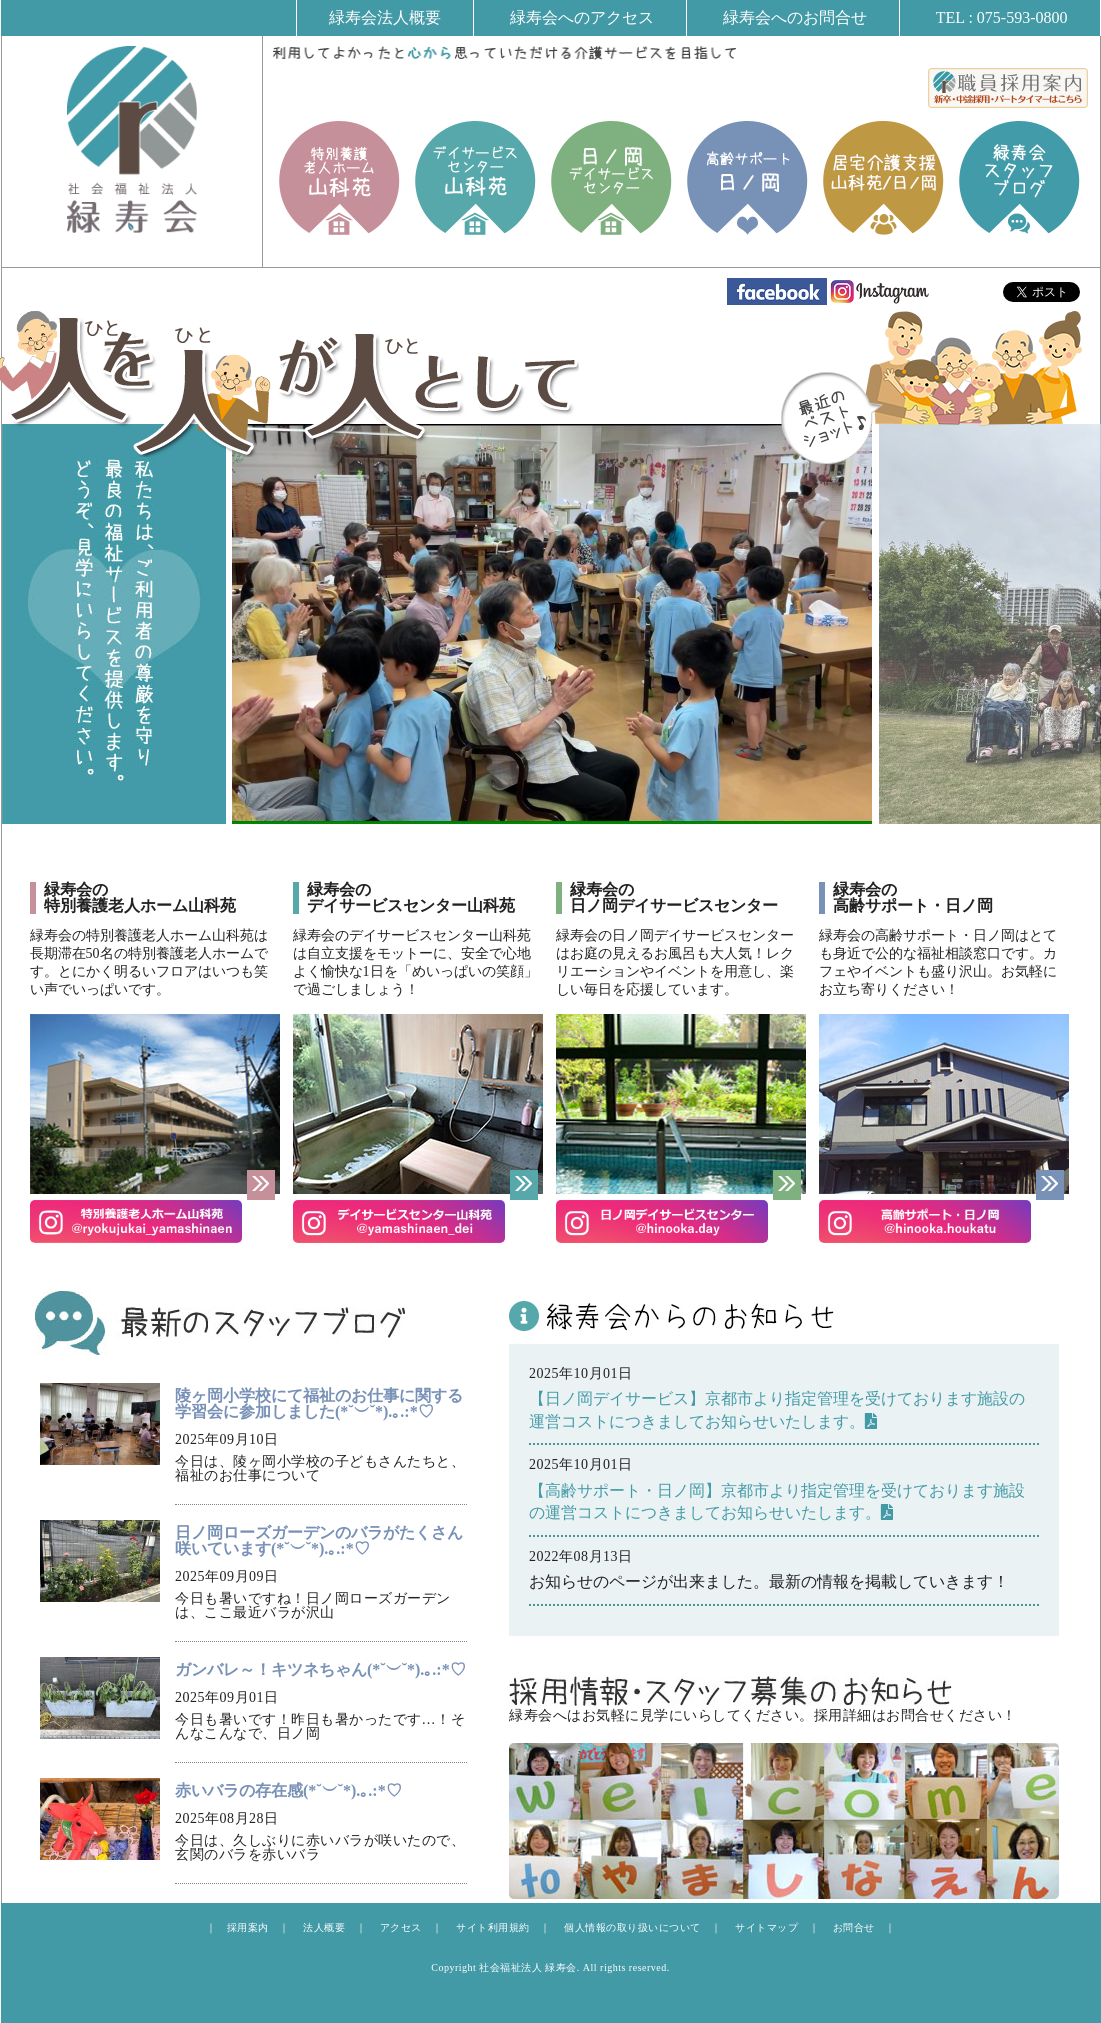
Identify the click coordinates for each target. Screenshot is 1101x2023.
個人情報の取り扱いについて (632, 1927)
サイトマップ (766, 1927)
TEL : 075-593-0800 (1002, 17)
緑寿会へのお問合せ (795, 17)
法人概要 (324, 1927)
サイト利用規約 (493, 1927)
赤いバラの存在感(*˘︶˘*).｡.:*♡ (288, 1790)
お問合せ (854, 1927)
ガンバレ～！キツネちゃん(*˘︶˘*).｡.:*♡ (320, 1669)
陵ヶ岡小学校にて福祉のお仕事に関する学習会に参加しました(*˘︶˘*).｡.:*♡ (319, 1403)
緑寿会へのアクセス (582, 17)
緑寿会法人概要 (385, 17)
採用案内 (248, 1927)
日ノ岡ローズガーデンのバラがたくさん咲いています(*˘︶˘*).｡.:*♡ (319, 1540)
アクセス (401, 1927)
